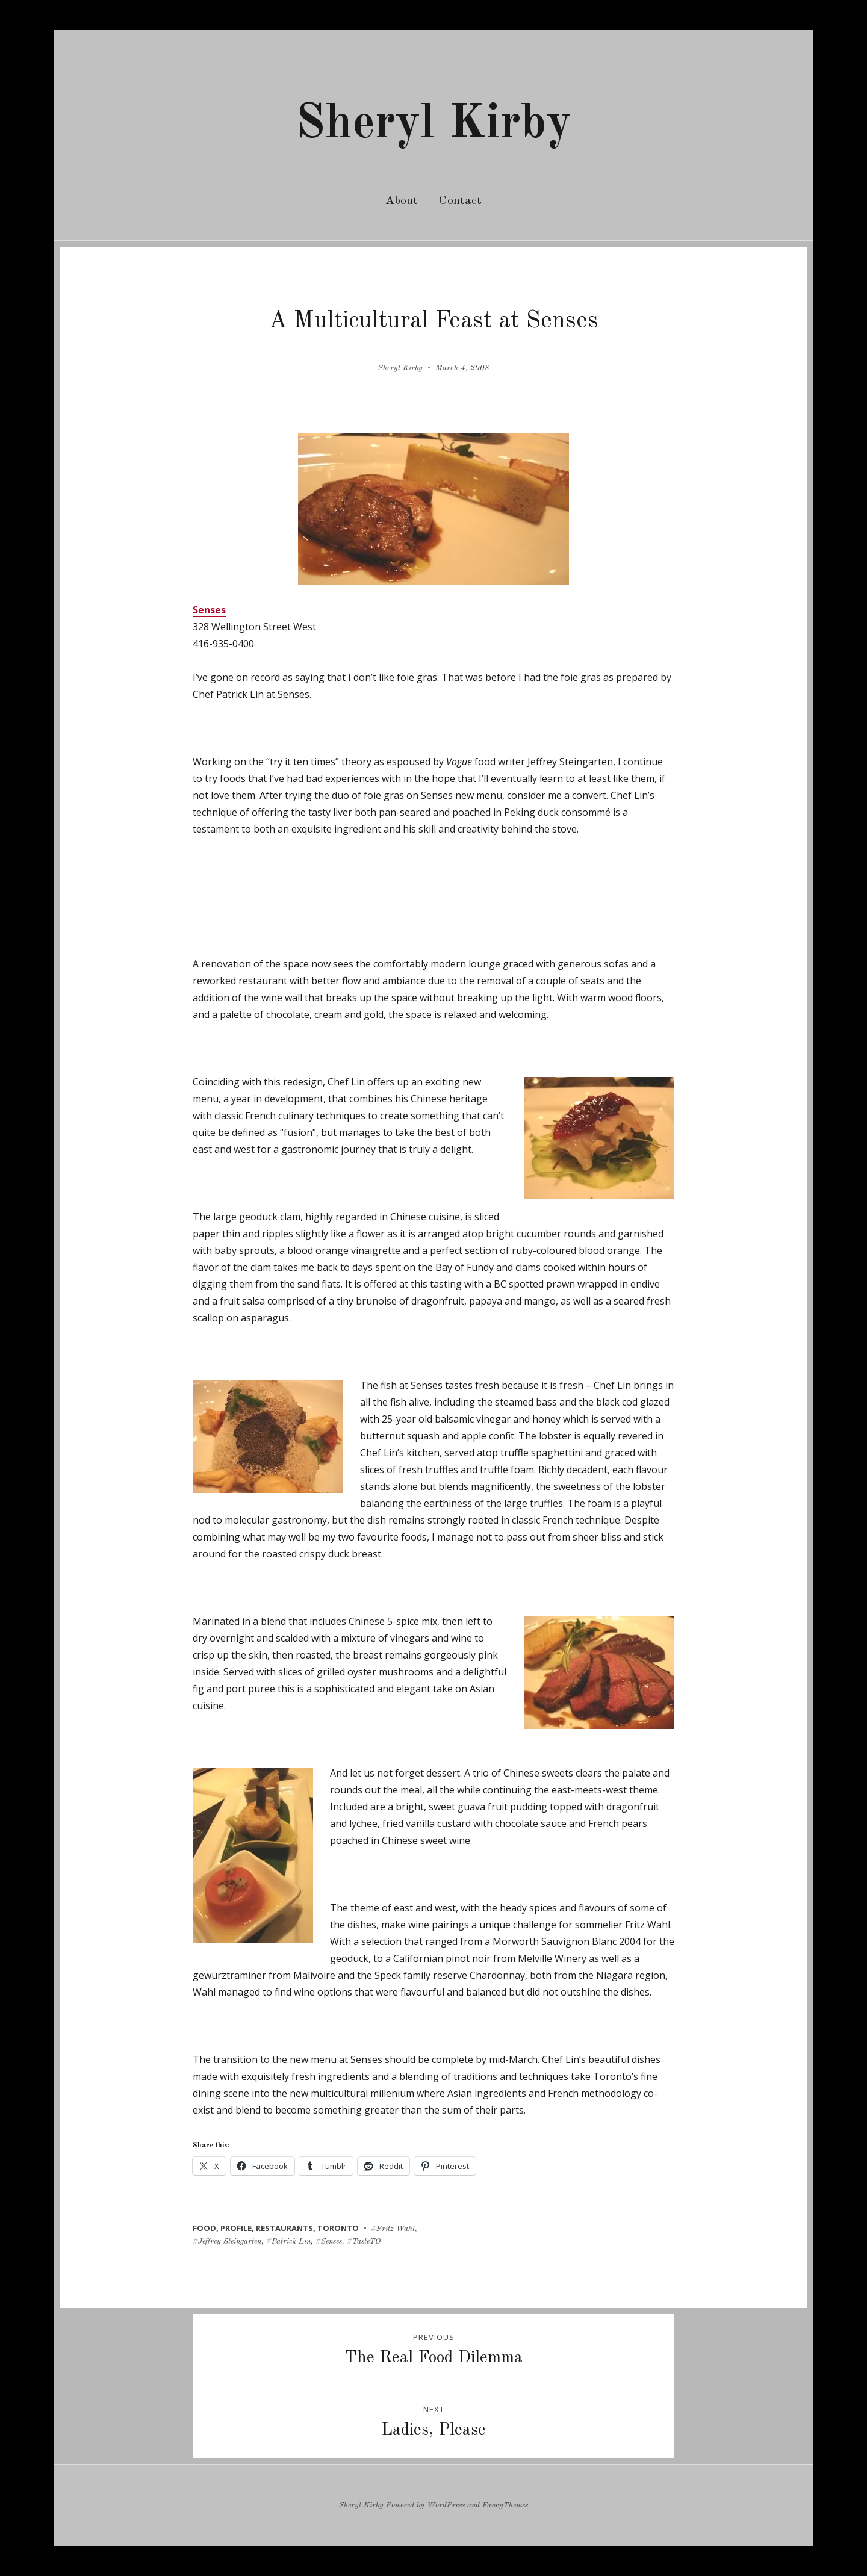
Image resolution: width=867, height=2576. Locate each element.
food (204, 2228)
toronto (338, 2228)
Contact (460, 201)
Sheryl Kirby (433, 125)
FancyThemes (505, 2505)
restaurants (284, 2228)
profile (236, 2228)
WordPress (446, 2505)
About (401, 201)
